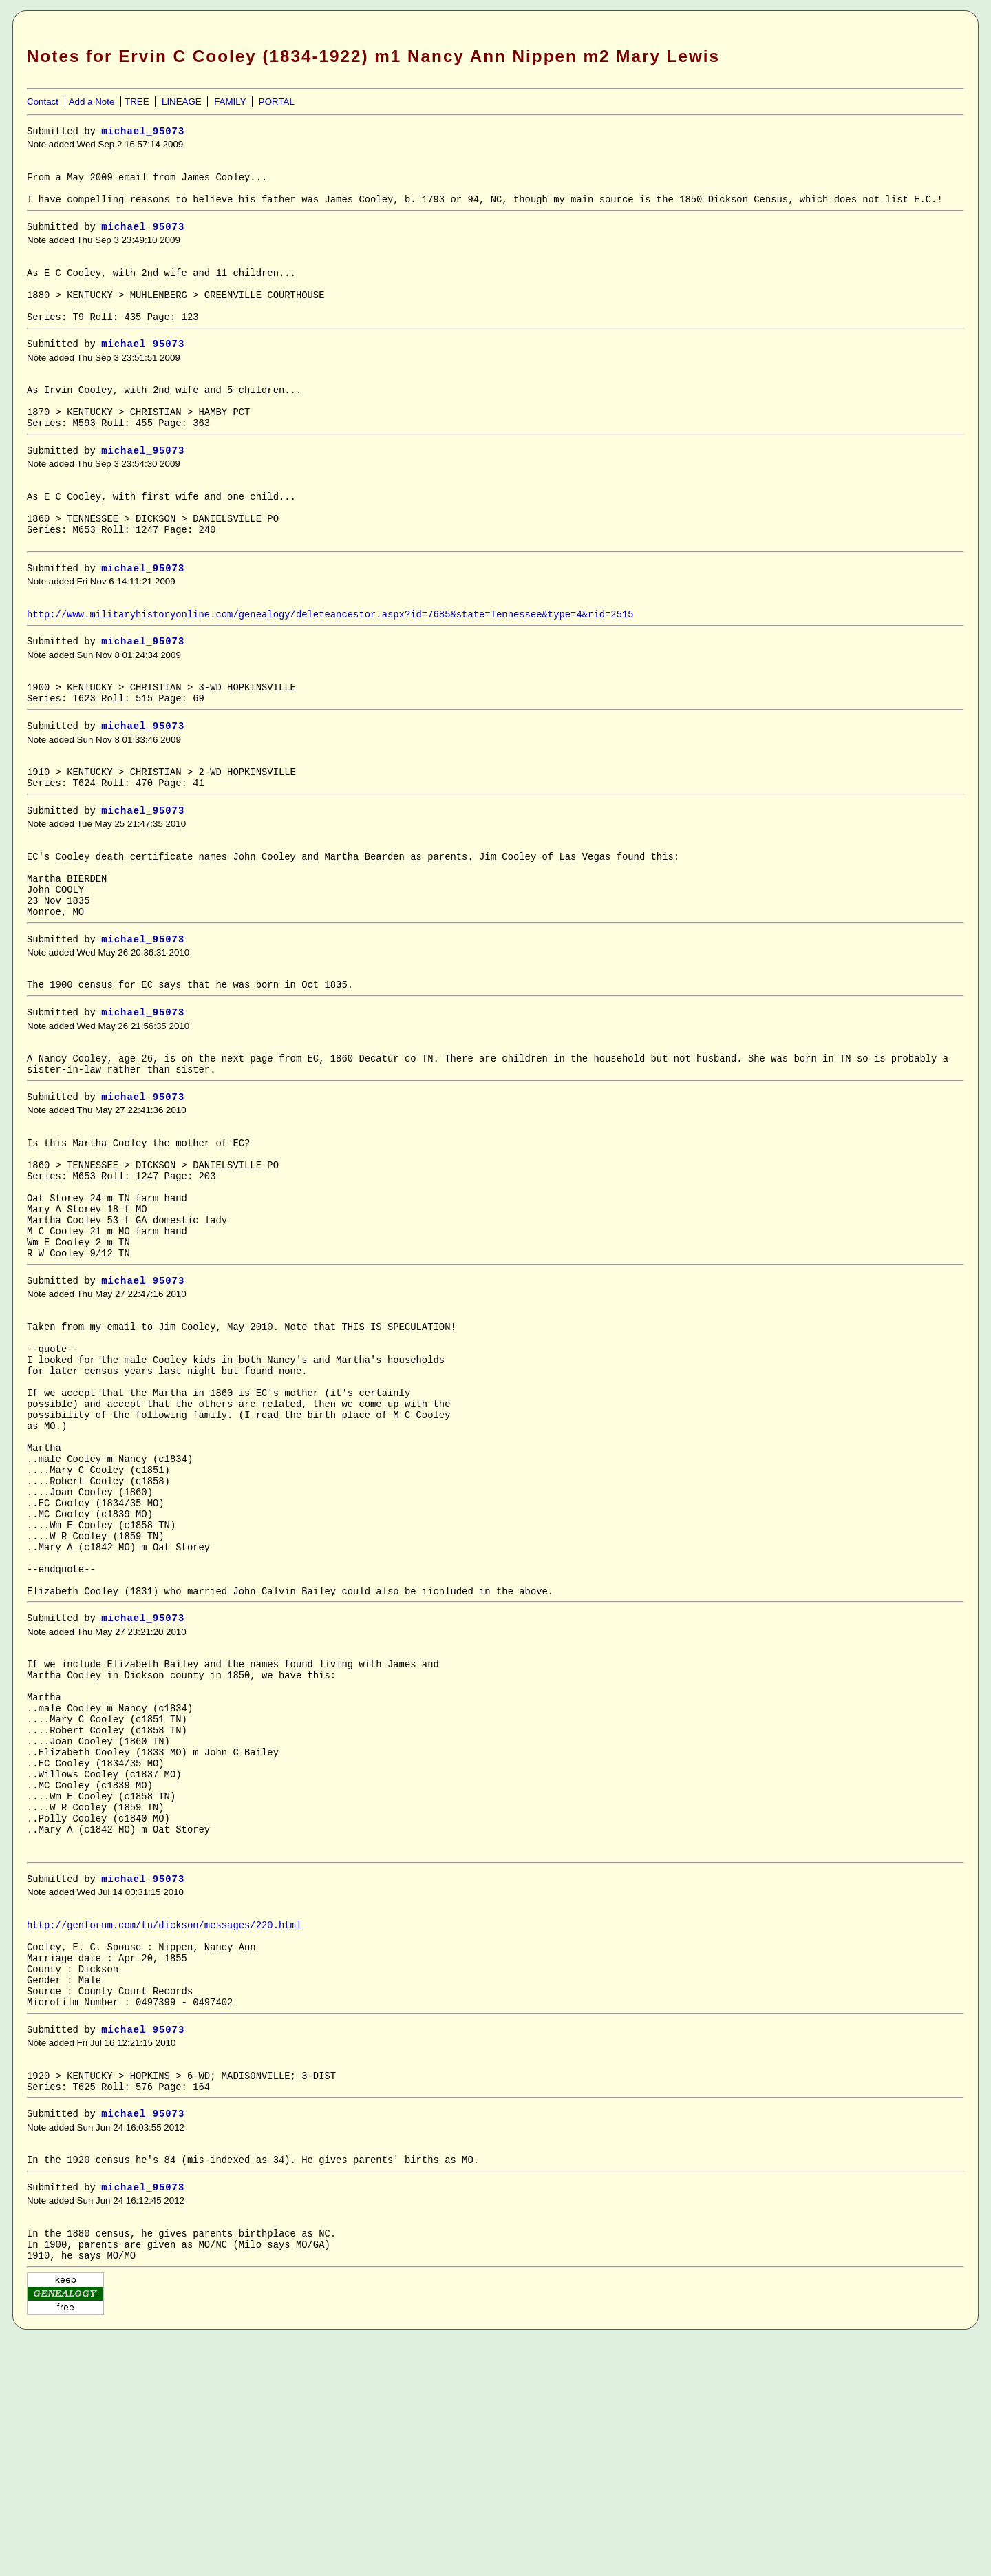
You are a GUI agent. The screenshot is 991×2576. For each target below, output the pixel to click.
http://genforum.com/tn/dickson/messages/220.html (164, 2130)
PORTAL (277, 101)
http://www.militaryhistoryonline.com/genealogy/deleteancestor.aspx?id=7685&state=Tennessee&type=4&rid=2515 (330, 661)
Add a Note (92, 101)
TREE (137, 101)
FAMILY (230, 101)
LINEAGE (182, 101)
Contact (42, 101)
